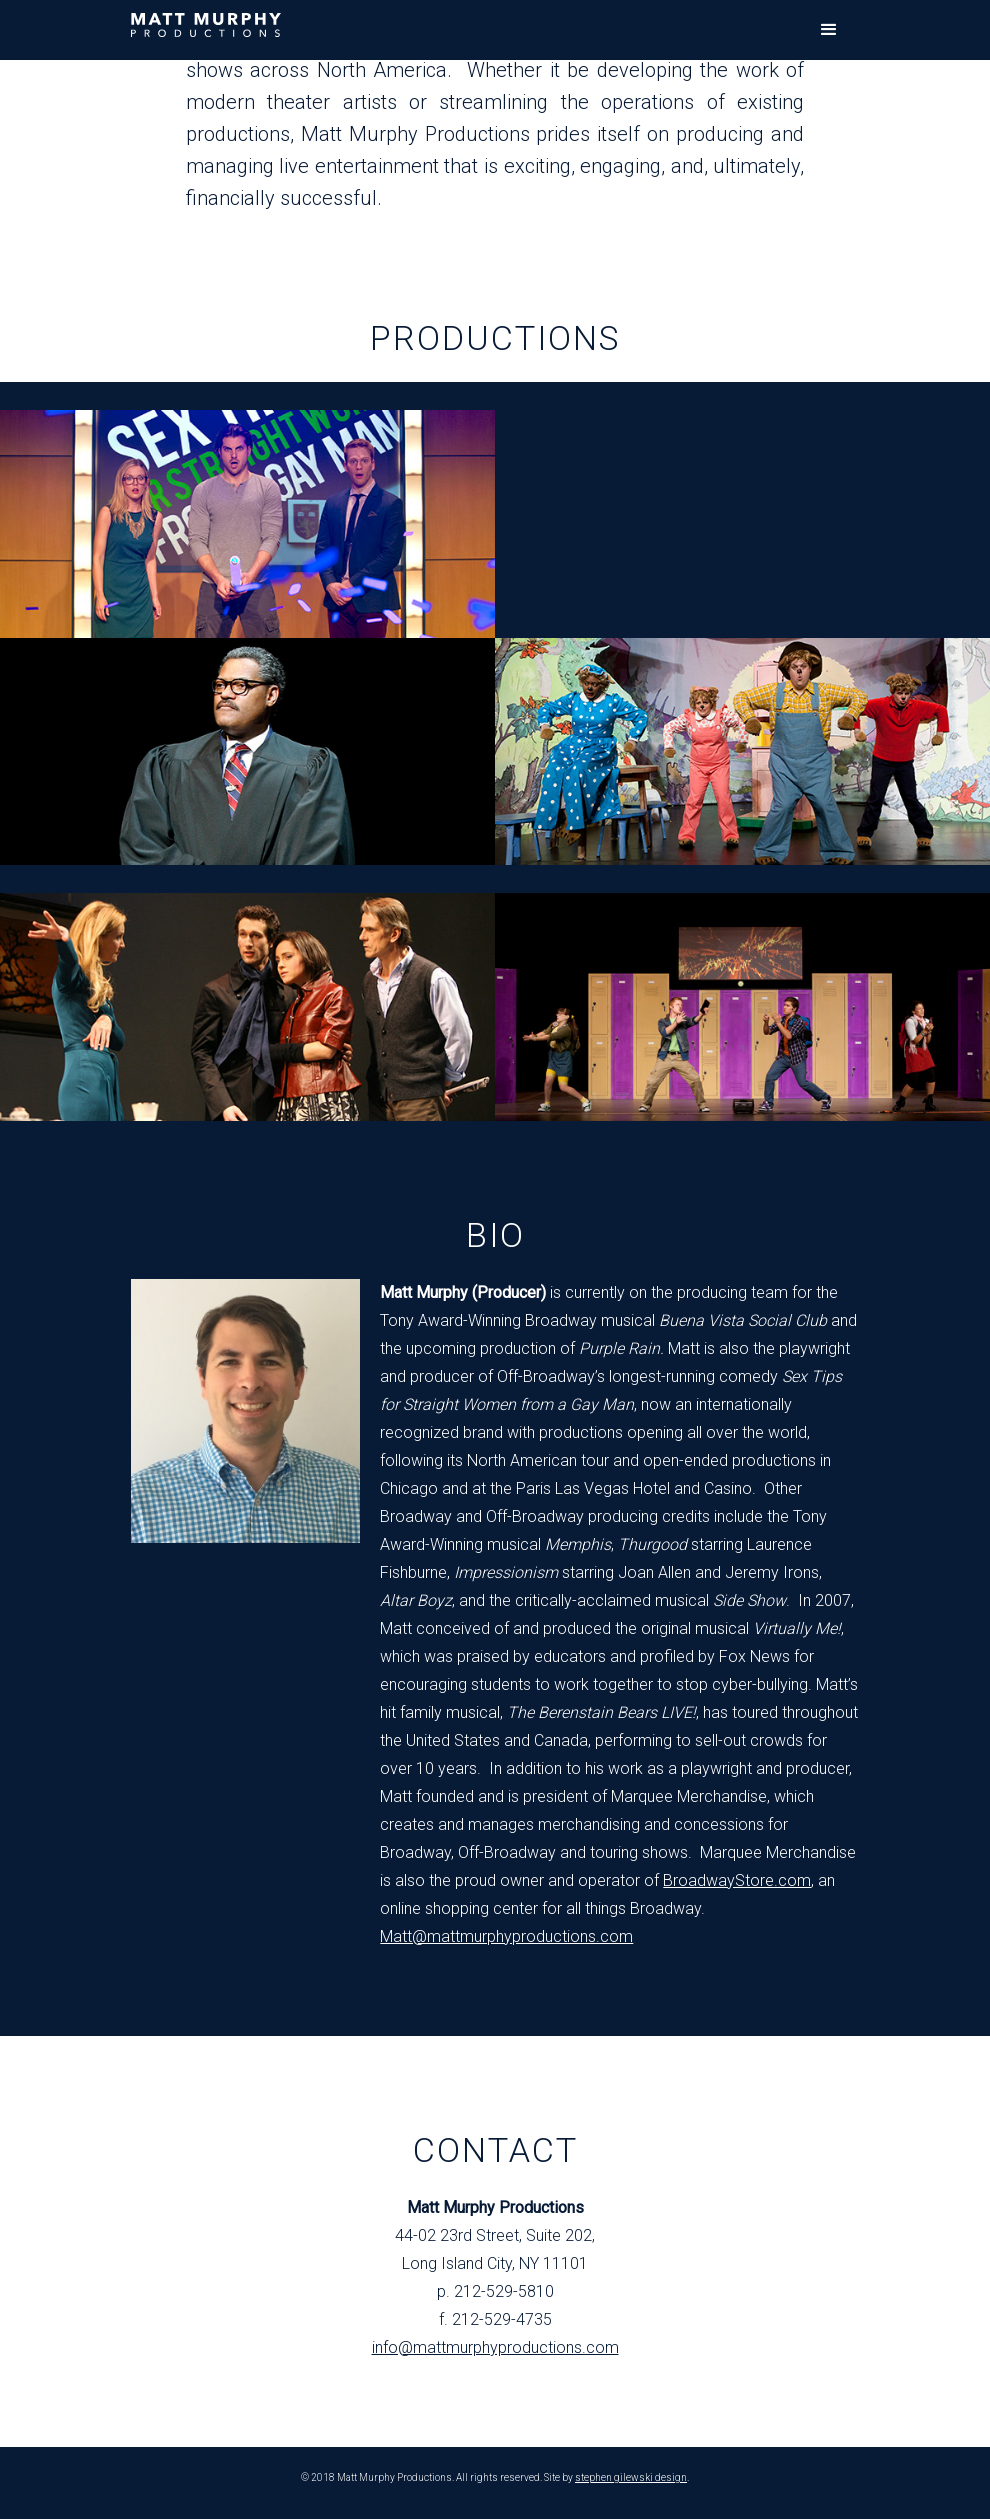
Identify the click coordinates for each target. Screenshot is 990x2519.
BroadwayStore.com (737, 1880)
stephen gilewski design (631, 2477)
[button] (829, 30)
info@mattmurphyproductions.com (495, 2347)
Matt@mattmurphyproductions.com (506, 1936)
